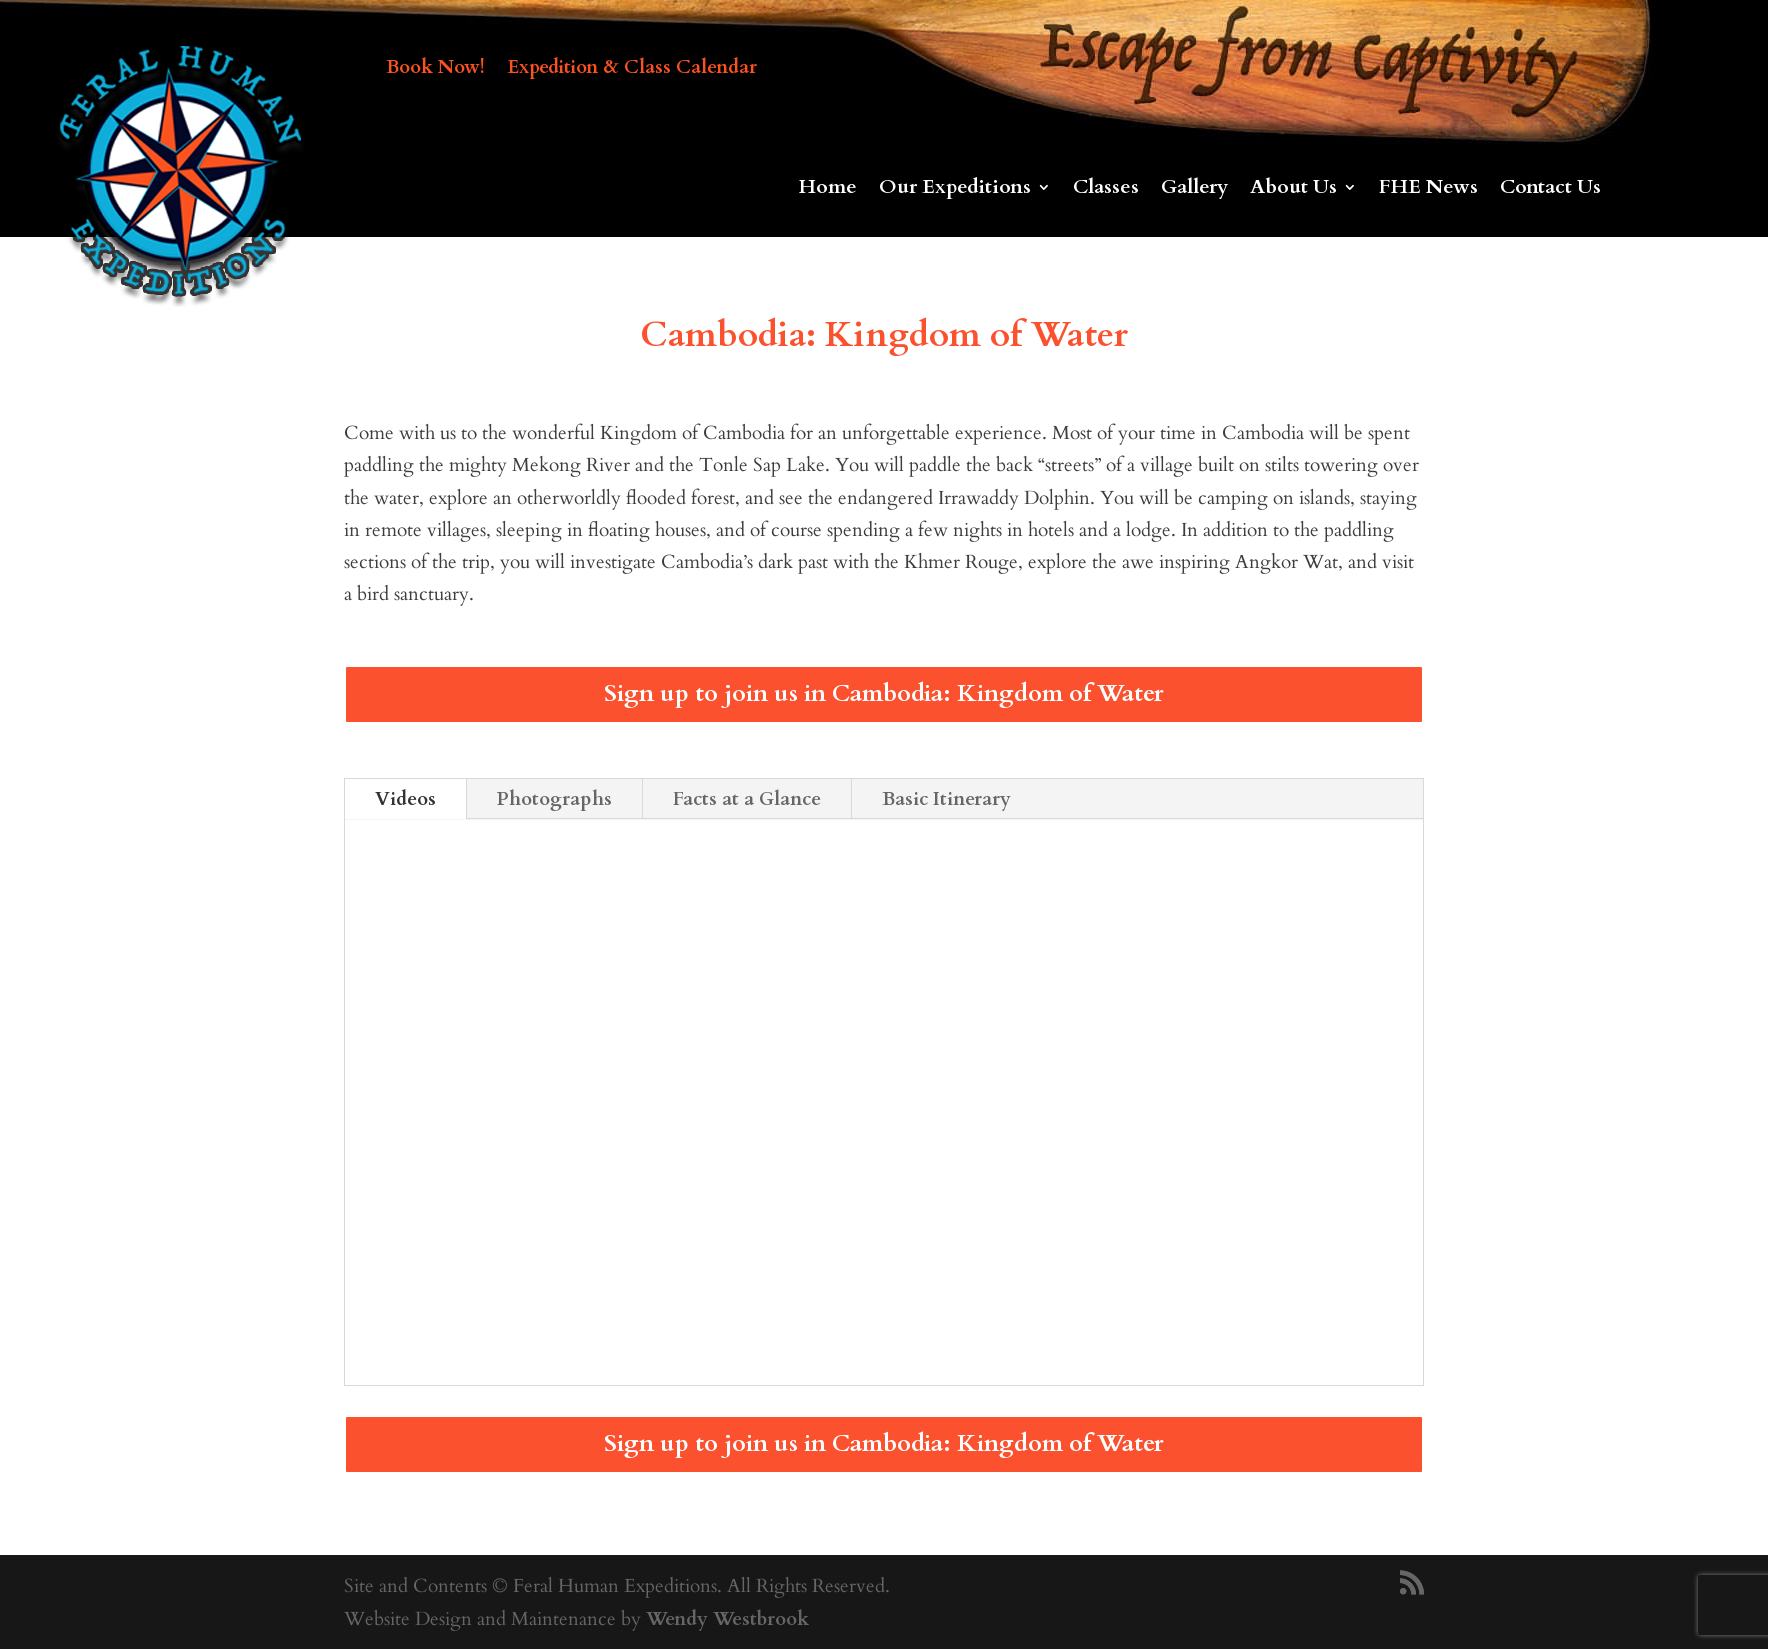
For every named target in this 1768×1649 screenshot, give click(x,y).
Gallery (1194, 190)
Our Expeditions (955, 190)
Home (828, 190)
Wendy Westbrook (727, 1619)
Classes (1106, 190)
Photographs (554, 799)
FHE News (1428, 190)
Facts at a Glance (747, 799)
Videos (405, 799)
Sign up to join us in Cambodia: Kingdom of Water (884, 693)
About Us (1293, 190)
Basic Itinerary (946, 799)
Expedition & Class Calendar (632, 70)
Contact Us (1550, 190)
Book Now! (435, 70)
